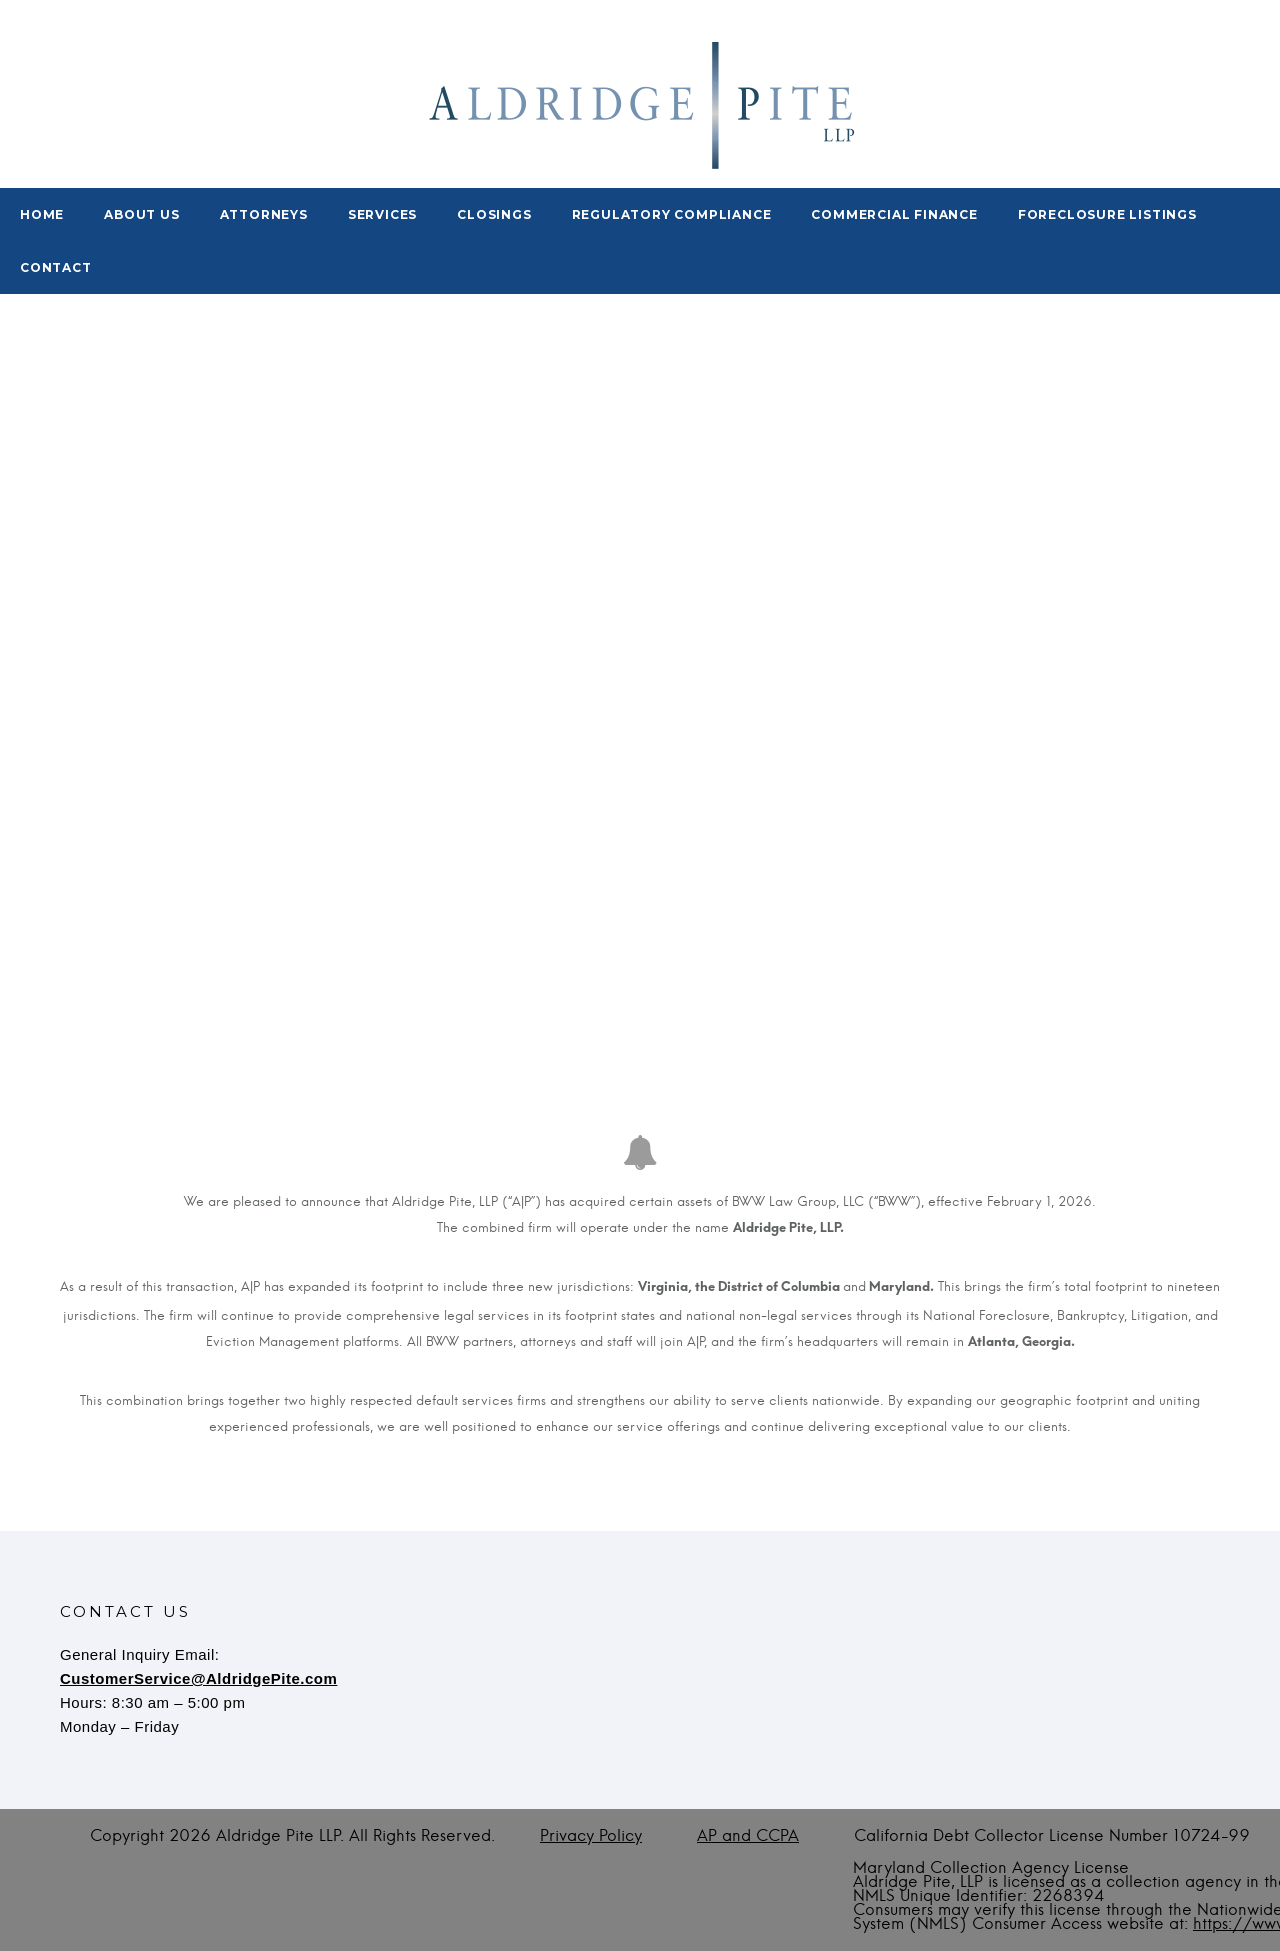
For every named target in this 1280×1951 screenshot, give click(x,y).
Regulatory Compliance (672, 214)
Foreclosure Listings (1107, 214)
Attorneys (264, 214)
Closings (494, 214)
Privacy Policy (591, 1836)
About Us (141, 214)
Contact (56, 267)
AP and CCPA (748, 1836)
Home (42, 214)
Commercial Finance (894, 214)
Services (382, 214)
